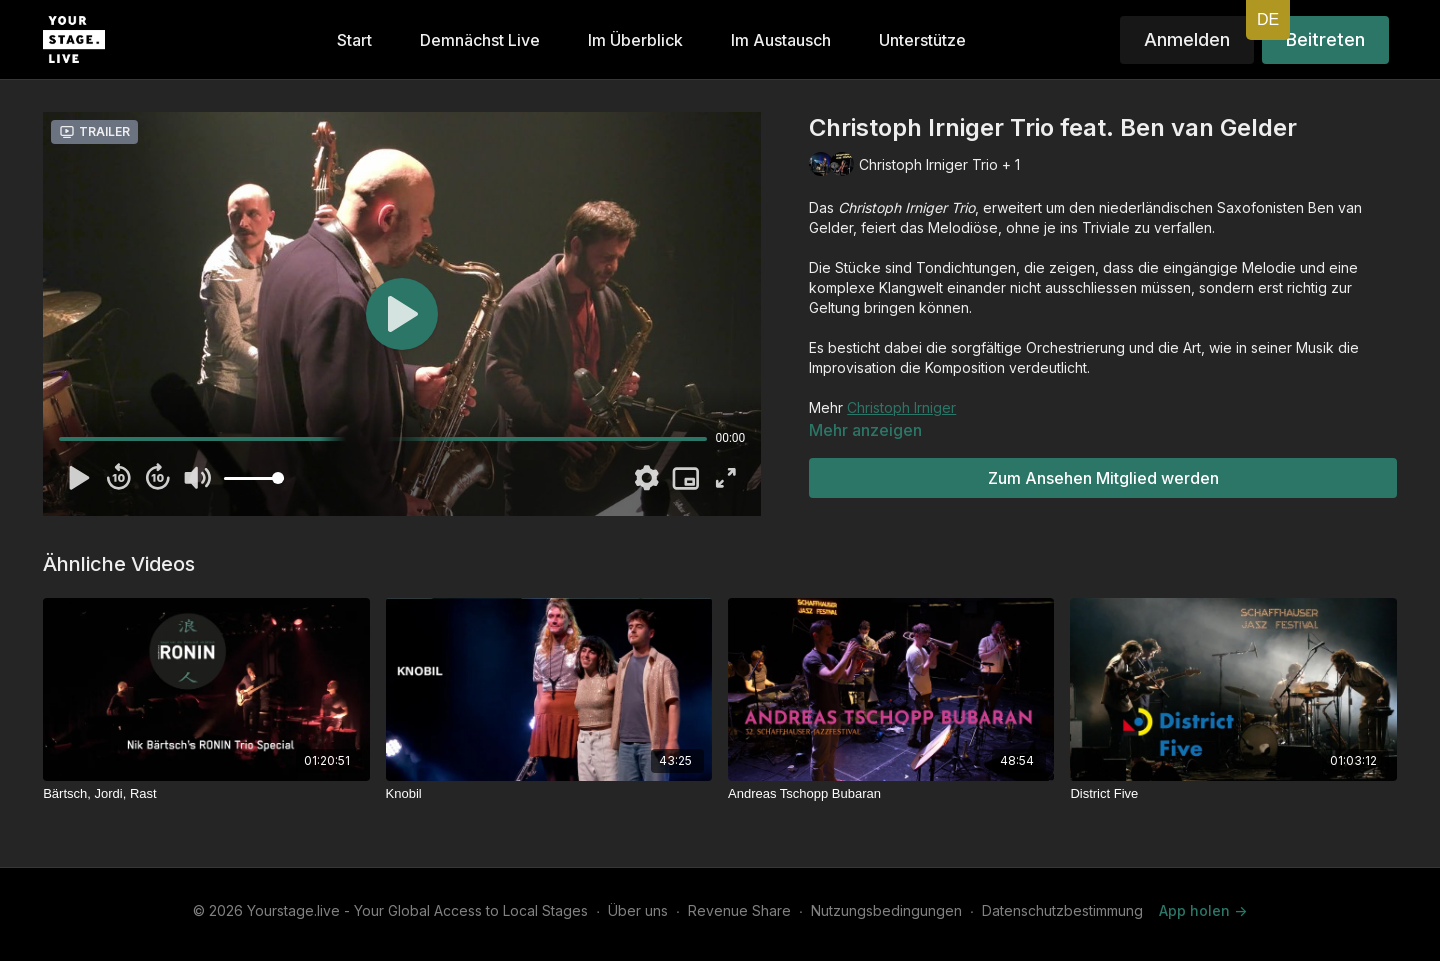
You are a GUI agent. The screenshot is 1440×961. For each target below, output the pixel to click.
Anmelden (1187, 39)
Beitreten (1325, 39)
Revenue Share (739, 910)
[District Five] (1233, 794)
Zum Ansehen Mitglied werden (1103, 478)
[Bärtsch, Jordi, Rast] (206, 794)
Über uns (638, 910)
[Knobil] (549, 794)
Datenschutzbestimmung (1062, 910)
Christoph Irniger (901, 407)
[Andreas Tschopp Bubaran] (891, 794)
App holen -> (1203, 910)
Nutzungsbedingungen (886, 910)
